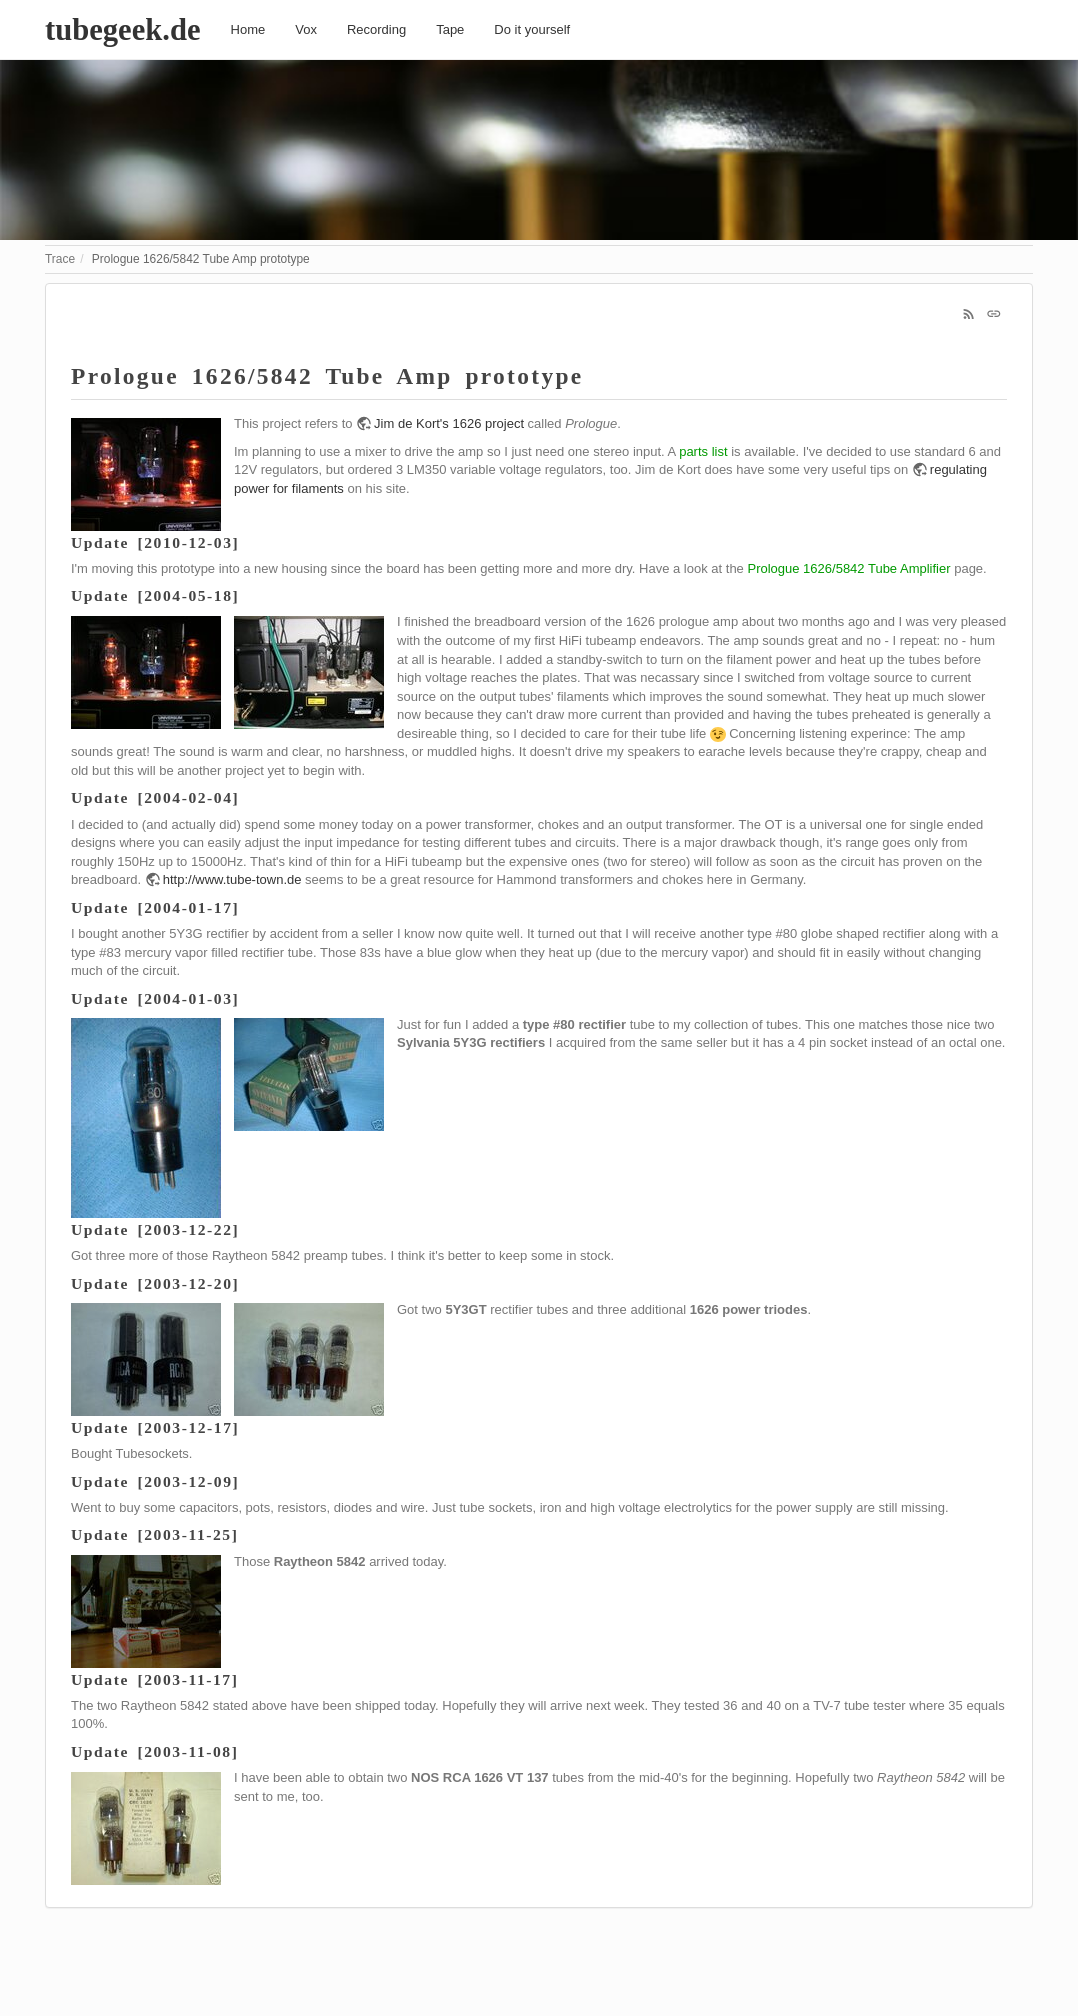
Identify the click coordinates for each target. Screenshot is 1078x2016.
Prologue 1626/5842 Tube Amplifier (848, 568)
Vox (306, 29)
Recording (376, 29)
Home (248, 29)
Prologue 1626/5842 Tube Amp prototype (201, 259)
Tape (450, 29)
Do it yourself (532, 29)
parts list (703, 451)
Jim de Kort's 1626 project (449, 423)
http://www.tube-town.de (232, 879)
